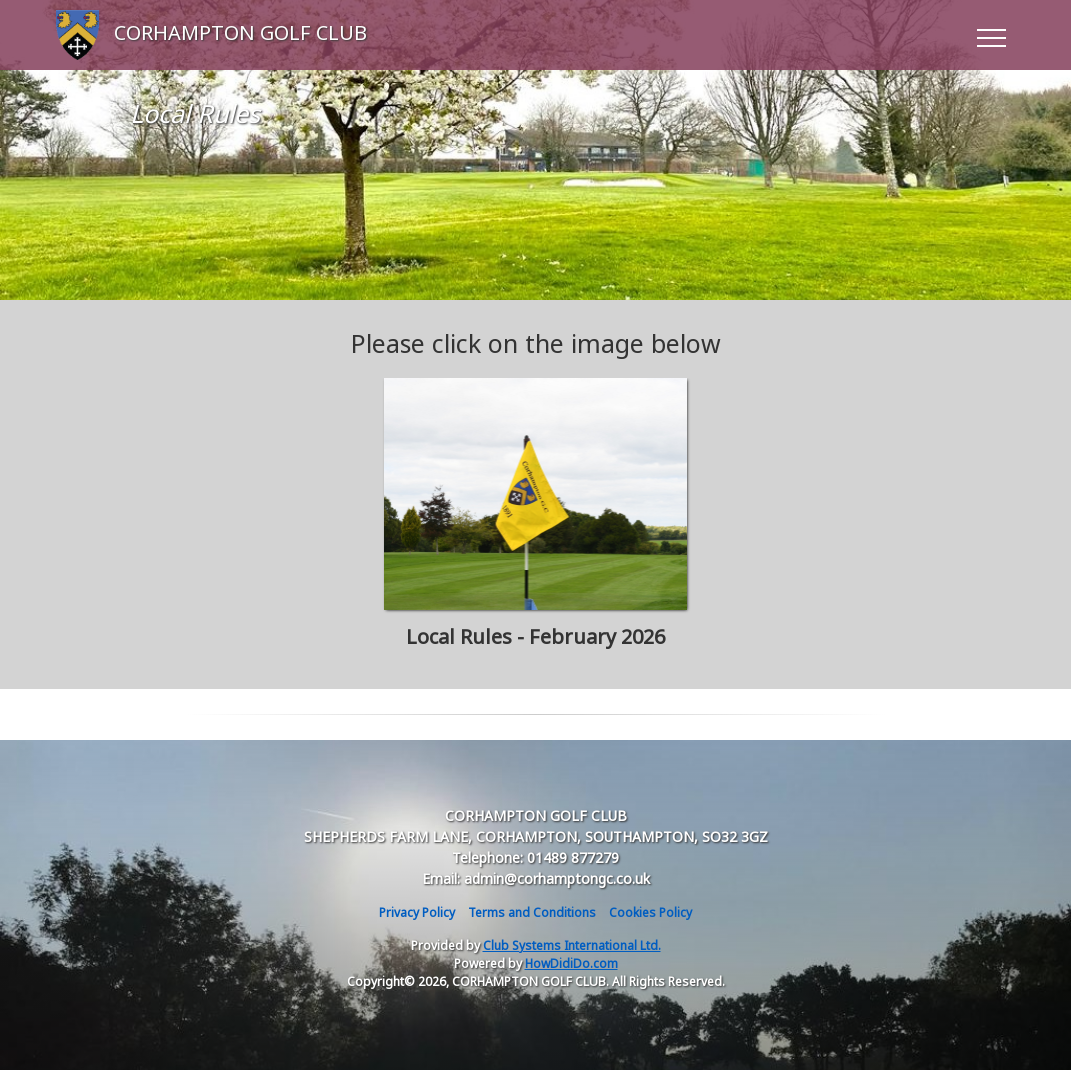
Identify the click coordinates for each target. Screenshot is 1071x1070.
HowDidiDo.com (571, 963)
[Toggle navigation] (990, 35)
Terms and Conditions (532, 912)
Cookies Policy (650, 912)
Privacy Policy (417, 912)
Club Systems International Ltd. (572, 945)
